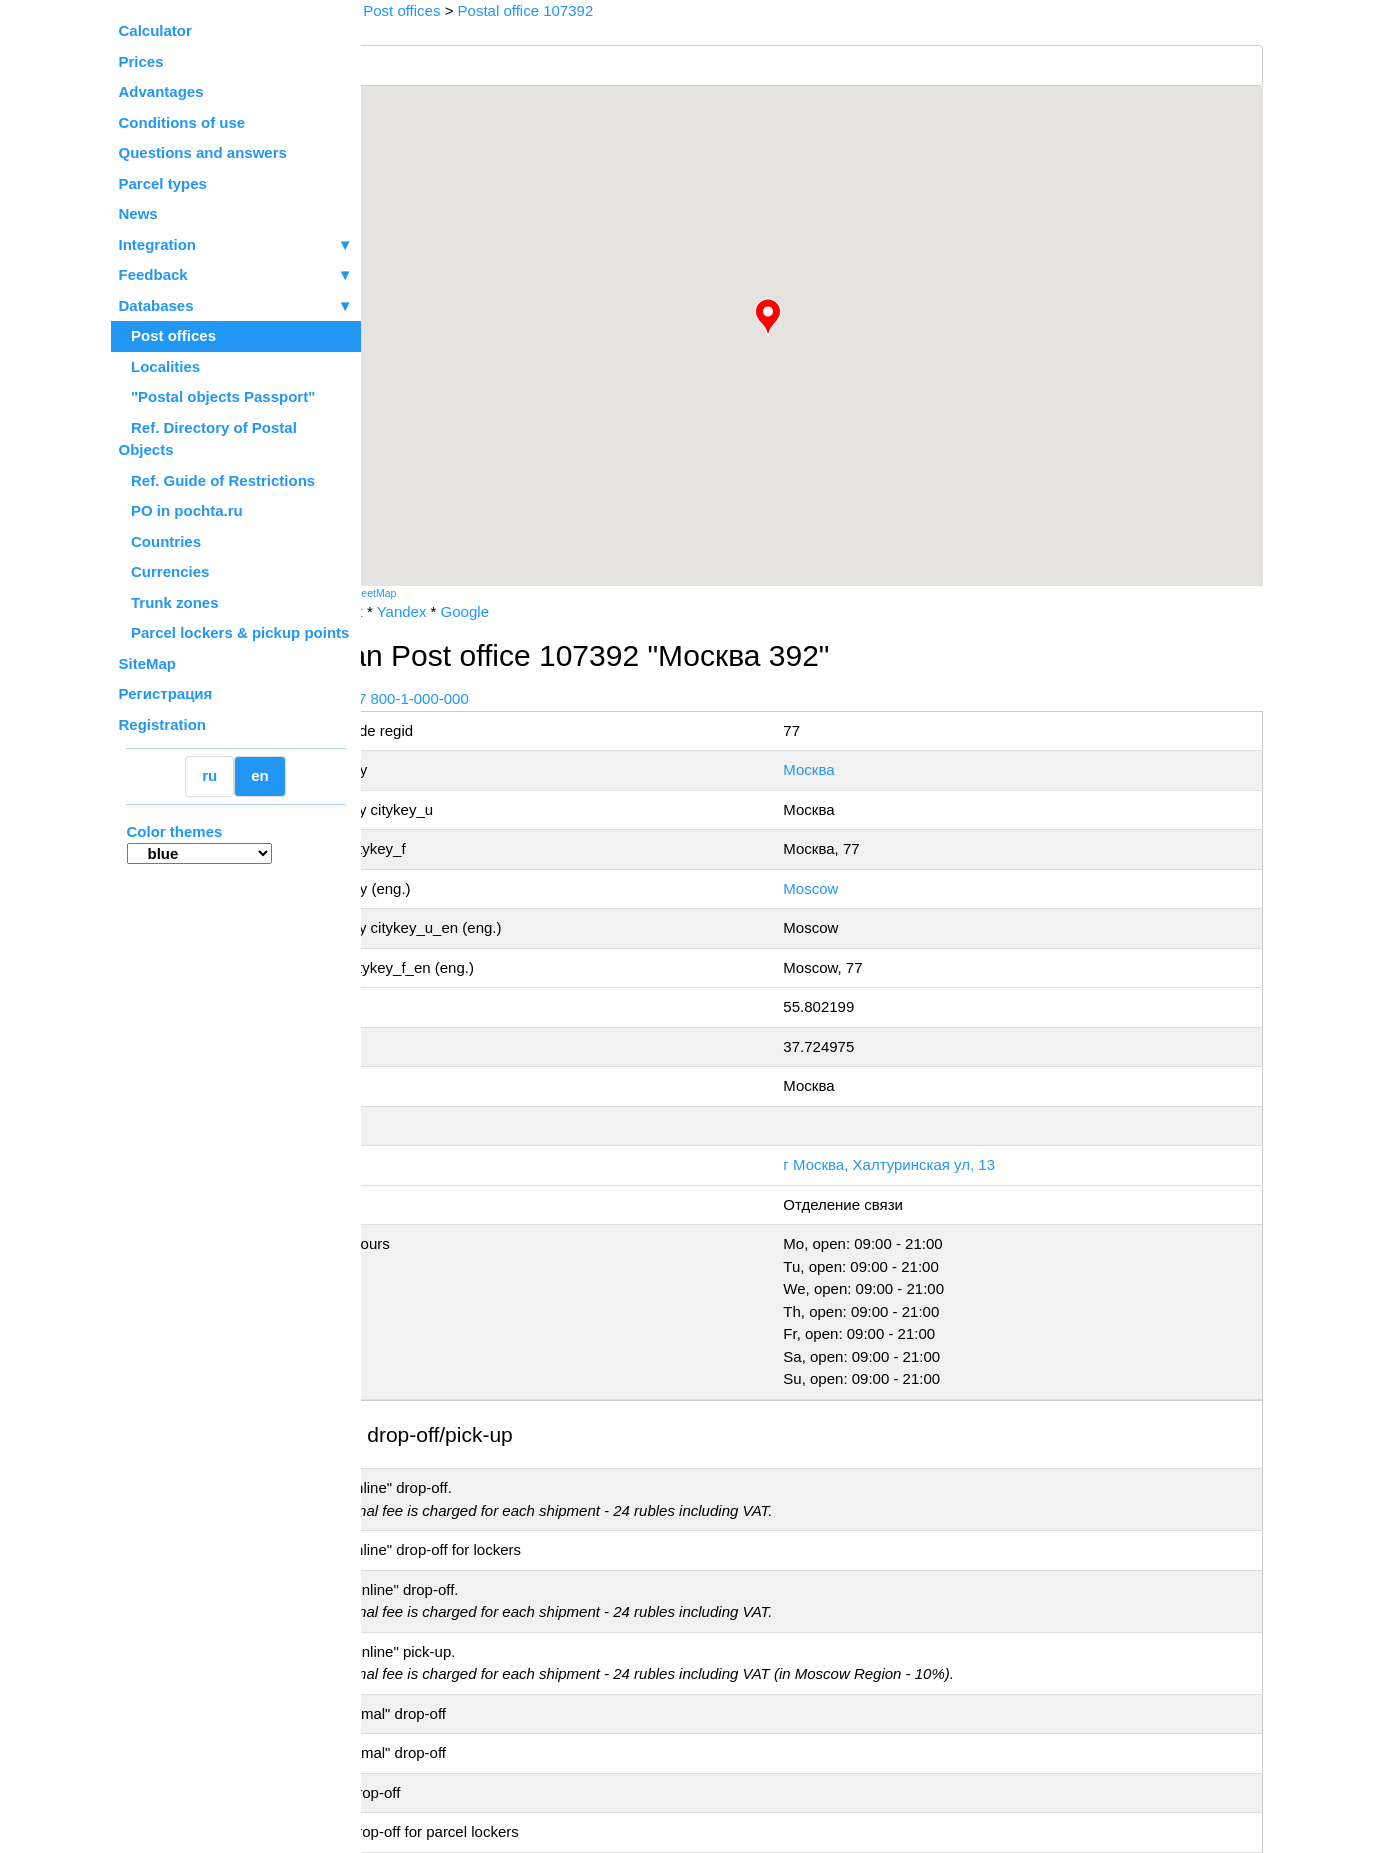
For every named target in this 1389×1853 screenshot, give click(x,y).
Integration (236, 245)
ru (209, 775)
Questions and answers (203, 152)
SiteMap (148, 663)
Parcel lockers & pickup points (234, 632)
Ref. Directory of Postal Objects (208, 439)
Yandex (504, 611)
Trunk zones (169, 602)
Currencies (164, 571)
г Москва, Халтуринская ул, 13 (940, 1164)
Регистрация (166, 693)
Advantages (161, 91)
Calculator (155, 30)
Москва (859, 769)
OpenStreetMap (461, 593)
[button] (820, 317)
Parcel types (163, 183)
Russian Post (421, 611)
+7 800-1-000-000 (511, 698)
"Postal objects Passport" (217, 396)
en (260, 775)
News (138, 213)
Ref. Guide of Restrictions (217, 480)
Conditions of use (182, 122)
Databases (156, 305)
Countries (160, 541)
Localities (160, 366)
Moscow (861, 888)
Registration (163, 724)
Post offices (168, 335)
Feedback (236, 275)
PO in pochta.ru (181, 510)
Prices (141, 61)
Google (567, 611)
